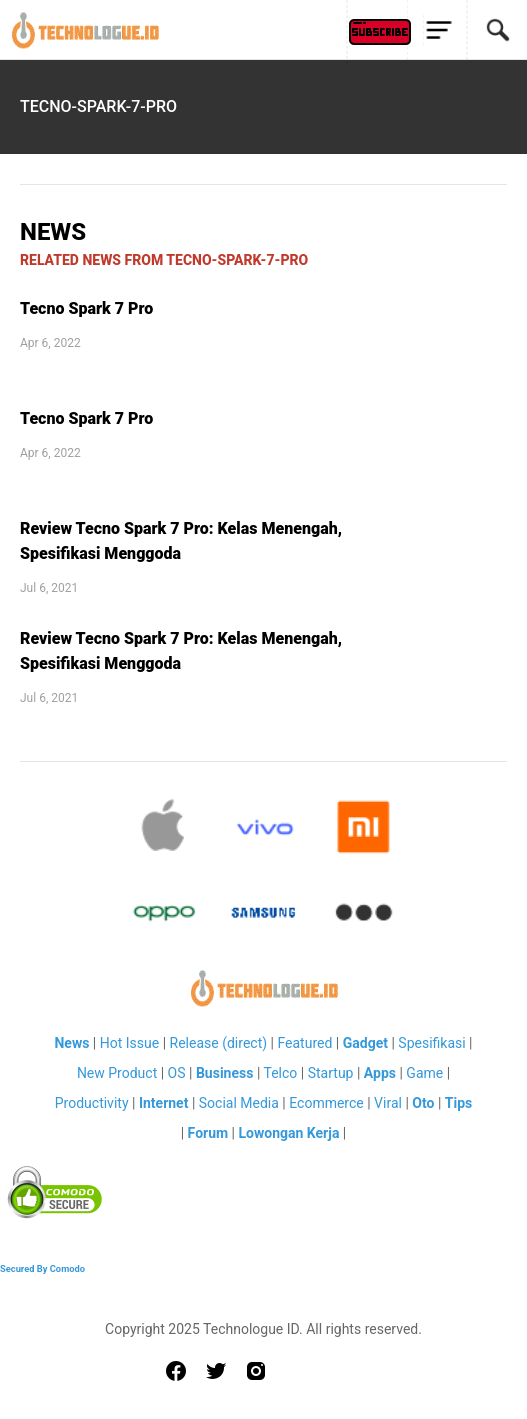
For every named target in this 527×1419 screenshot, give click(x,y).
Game (424, 1073)
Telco (281, 1073)
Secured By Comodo (42, 1268)
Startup (331, 1073)
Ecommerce (326, 1103)
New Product (117, 1073)
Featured (304, 1043)
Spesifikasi (431, 1043)
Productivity (92, 1103)
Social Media (239, 1103)
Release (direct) (219, 1043)
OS (177, 1073)
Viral (388, 1103)
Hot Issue (129, 1043)
